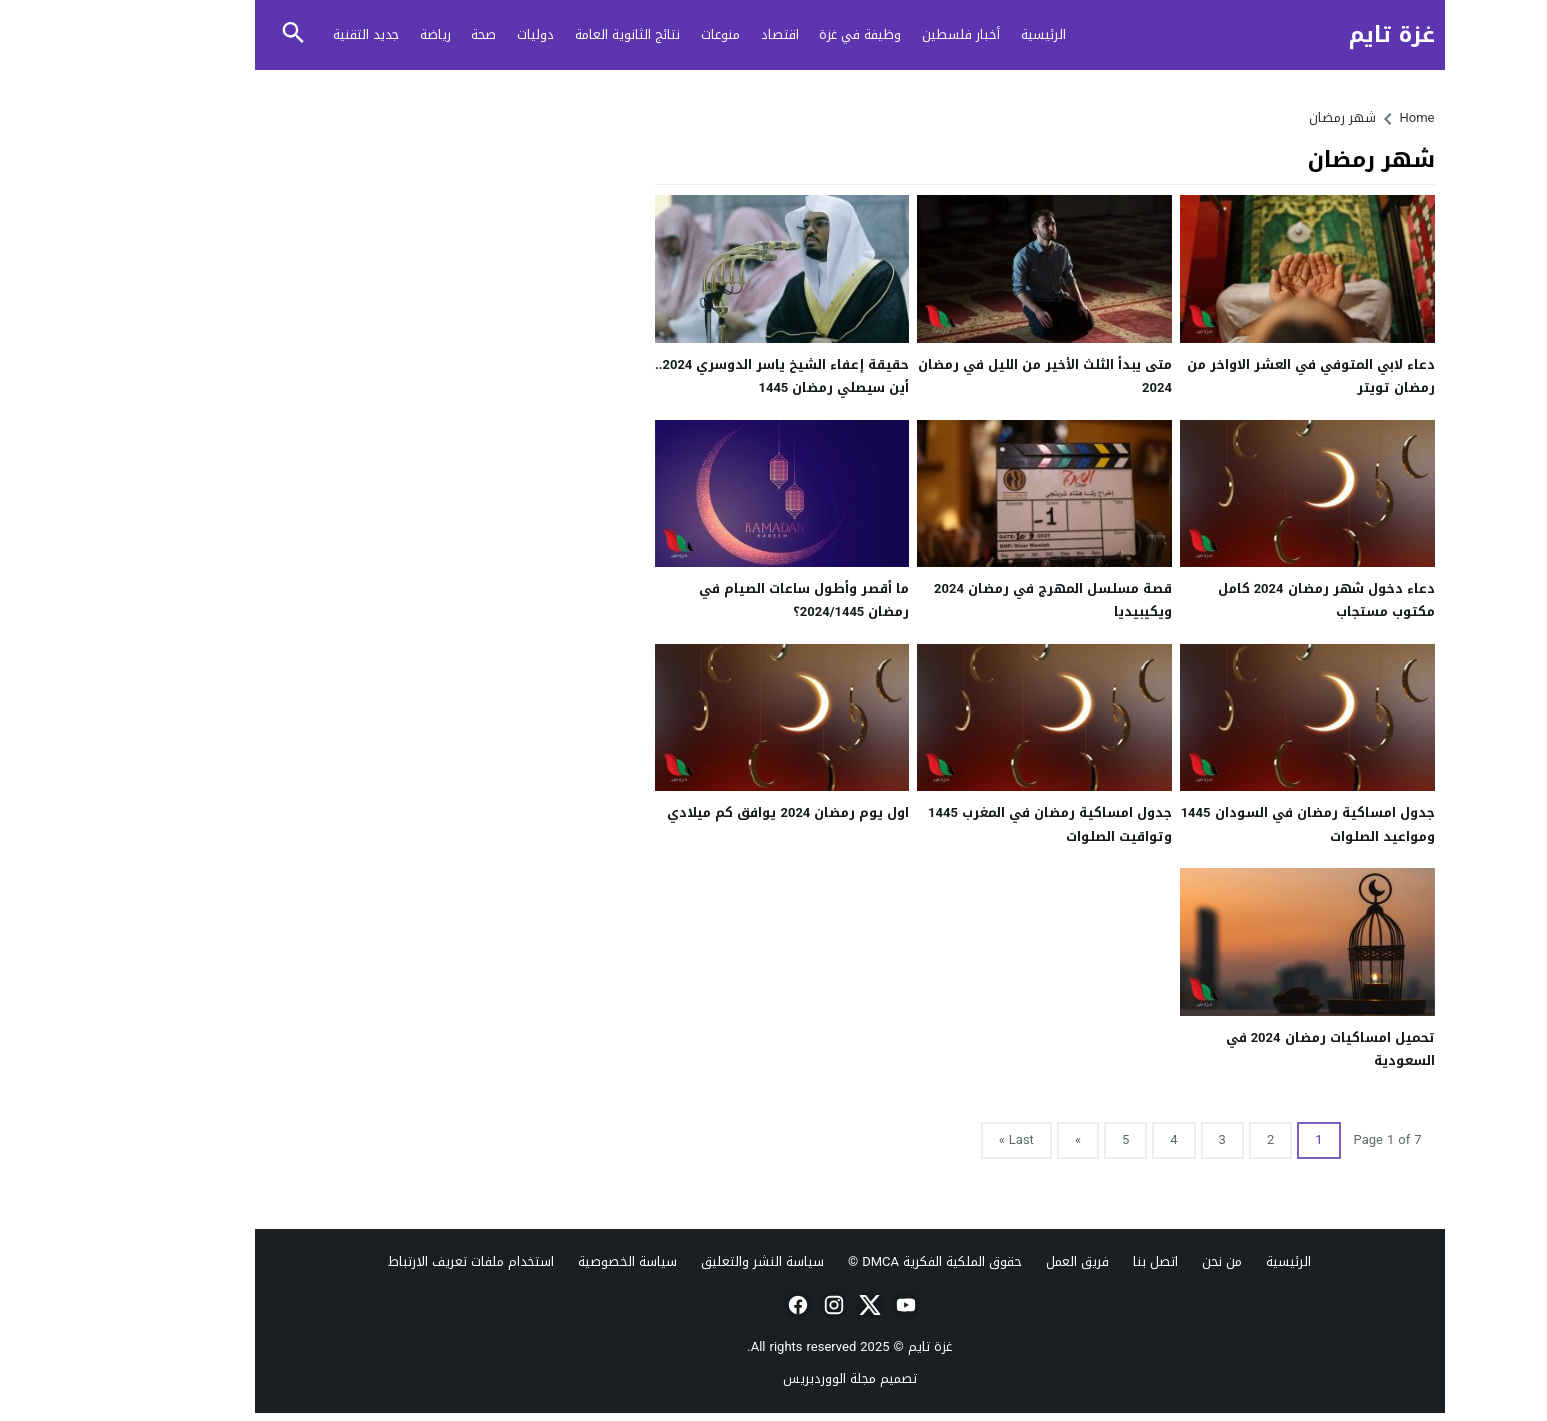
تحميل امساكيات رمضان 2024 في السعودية (1254, 1049)
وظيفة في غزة (784, 34)
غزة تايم (1316, 35)
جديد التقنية (290, 34)
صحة (407, 34)
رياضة (359, 34)
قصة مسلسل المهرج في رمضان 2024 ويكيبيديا (977, 600)
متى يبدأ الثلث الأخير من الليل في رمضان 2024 (969, 376)
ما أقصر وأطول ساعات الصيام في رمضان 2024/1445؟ (728, 600)
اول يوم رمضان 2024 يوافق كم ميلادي (712, 812)
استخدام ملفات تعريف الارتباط (395, 1261)
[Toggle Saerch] (218, 34)
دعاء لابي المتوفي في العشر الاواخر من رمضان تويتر (1235, 376)
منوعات (644, 34)
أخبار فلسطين (885, 34)
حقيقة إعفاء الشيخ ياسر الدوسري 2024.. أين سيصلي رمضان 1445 (706, 376)
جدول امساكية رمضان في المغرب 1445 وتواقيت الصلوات (974, 824)
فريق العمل (1001, 1261)
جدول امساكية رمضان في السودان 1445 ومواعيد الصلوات (1232, 824)
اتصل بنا (1079, 1261)
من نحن (1146, 1261)
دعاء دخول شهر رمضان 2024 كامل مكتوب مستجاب (1250, 600)
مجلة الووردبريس (753, 1378)
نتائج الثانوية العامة (551, 34)
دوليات (459, 34)
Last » (940, 1139)
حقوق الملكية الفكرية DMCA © (859, 1261)
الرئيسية (967, 34)
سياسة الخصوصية (551, 1261)
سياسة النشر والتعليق (686, 1261)
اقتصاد (704, 34)
